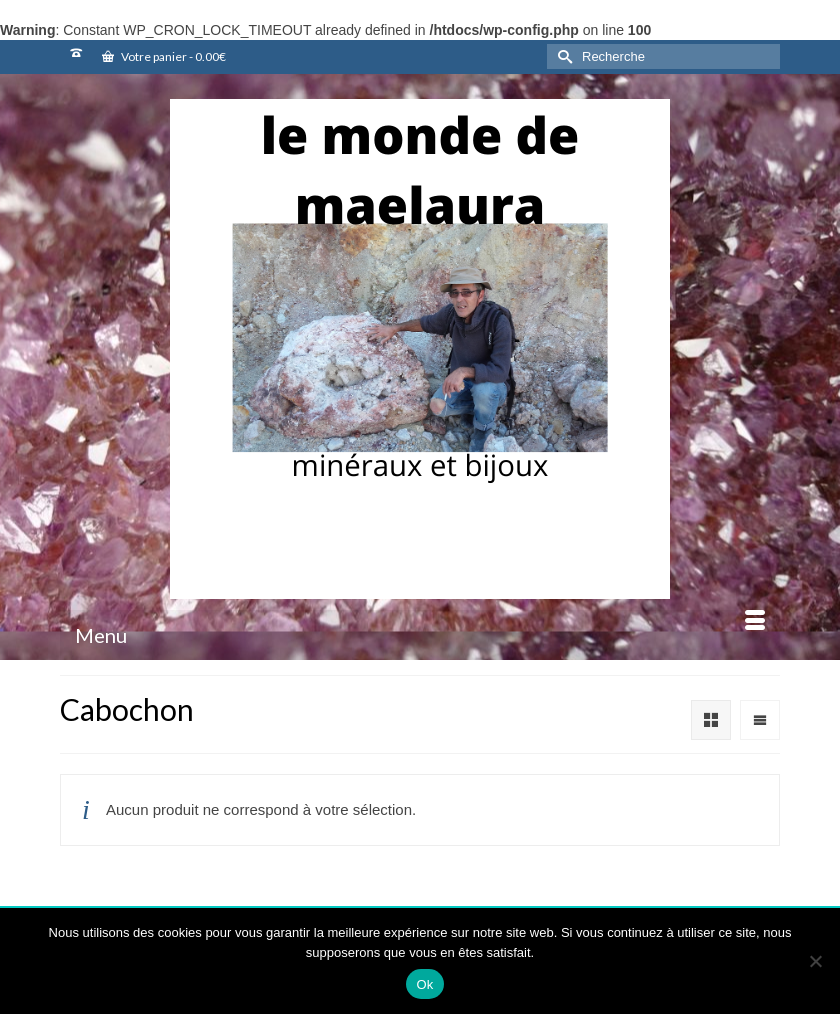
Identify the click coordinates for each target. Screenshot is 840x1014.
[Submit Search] (562, 56)
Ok (424, 984)
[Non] (815, 961)
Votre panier (164, 56)
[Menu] (420, 635)
